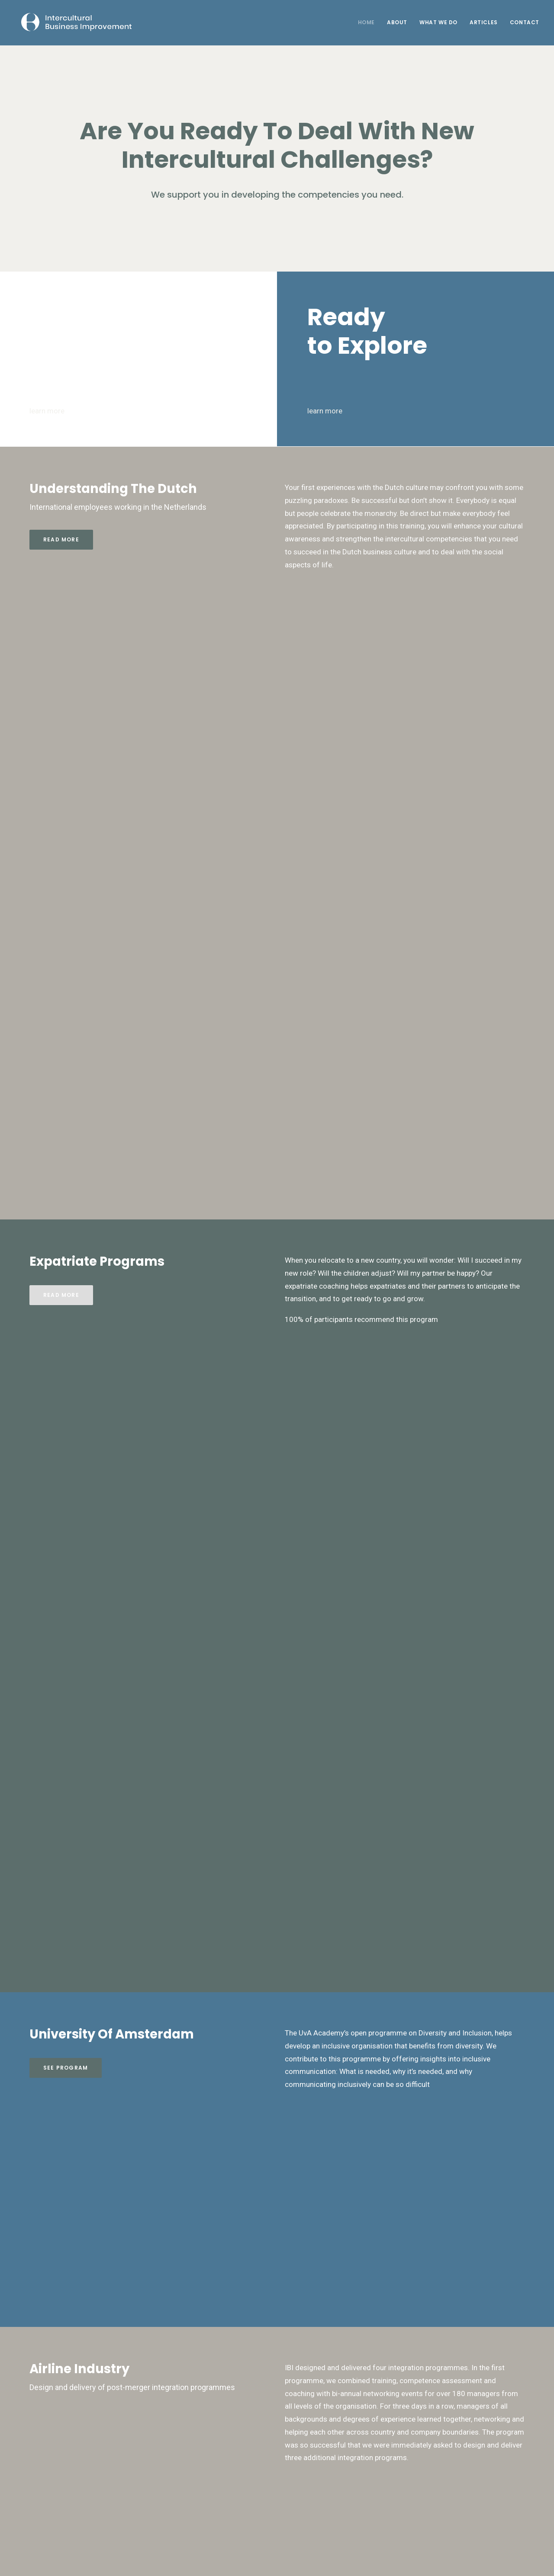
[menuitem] (369, 22)
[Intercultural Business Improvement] (71, 22)
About (397, 22)
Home (366, 22)
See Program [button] (65, 2067)
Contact (524, 22)
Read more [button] (61, 539)
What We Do (438, 22)
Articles (484, 22)
